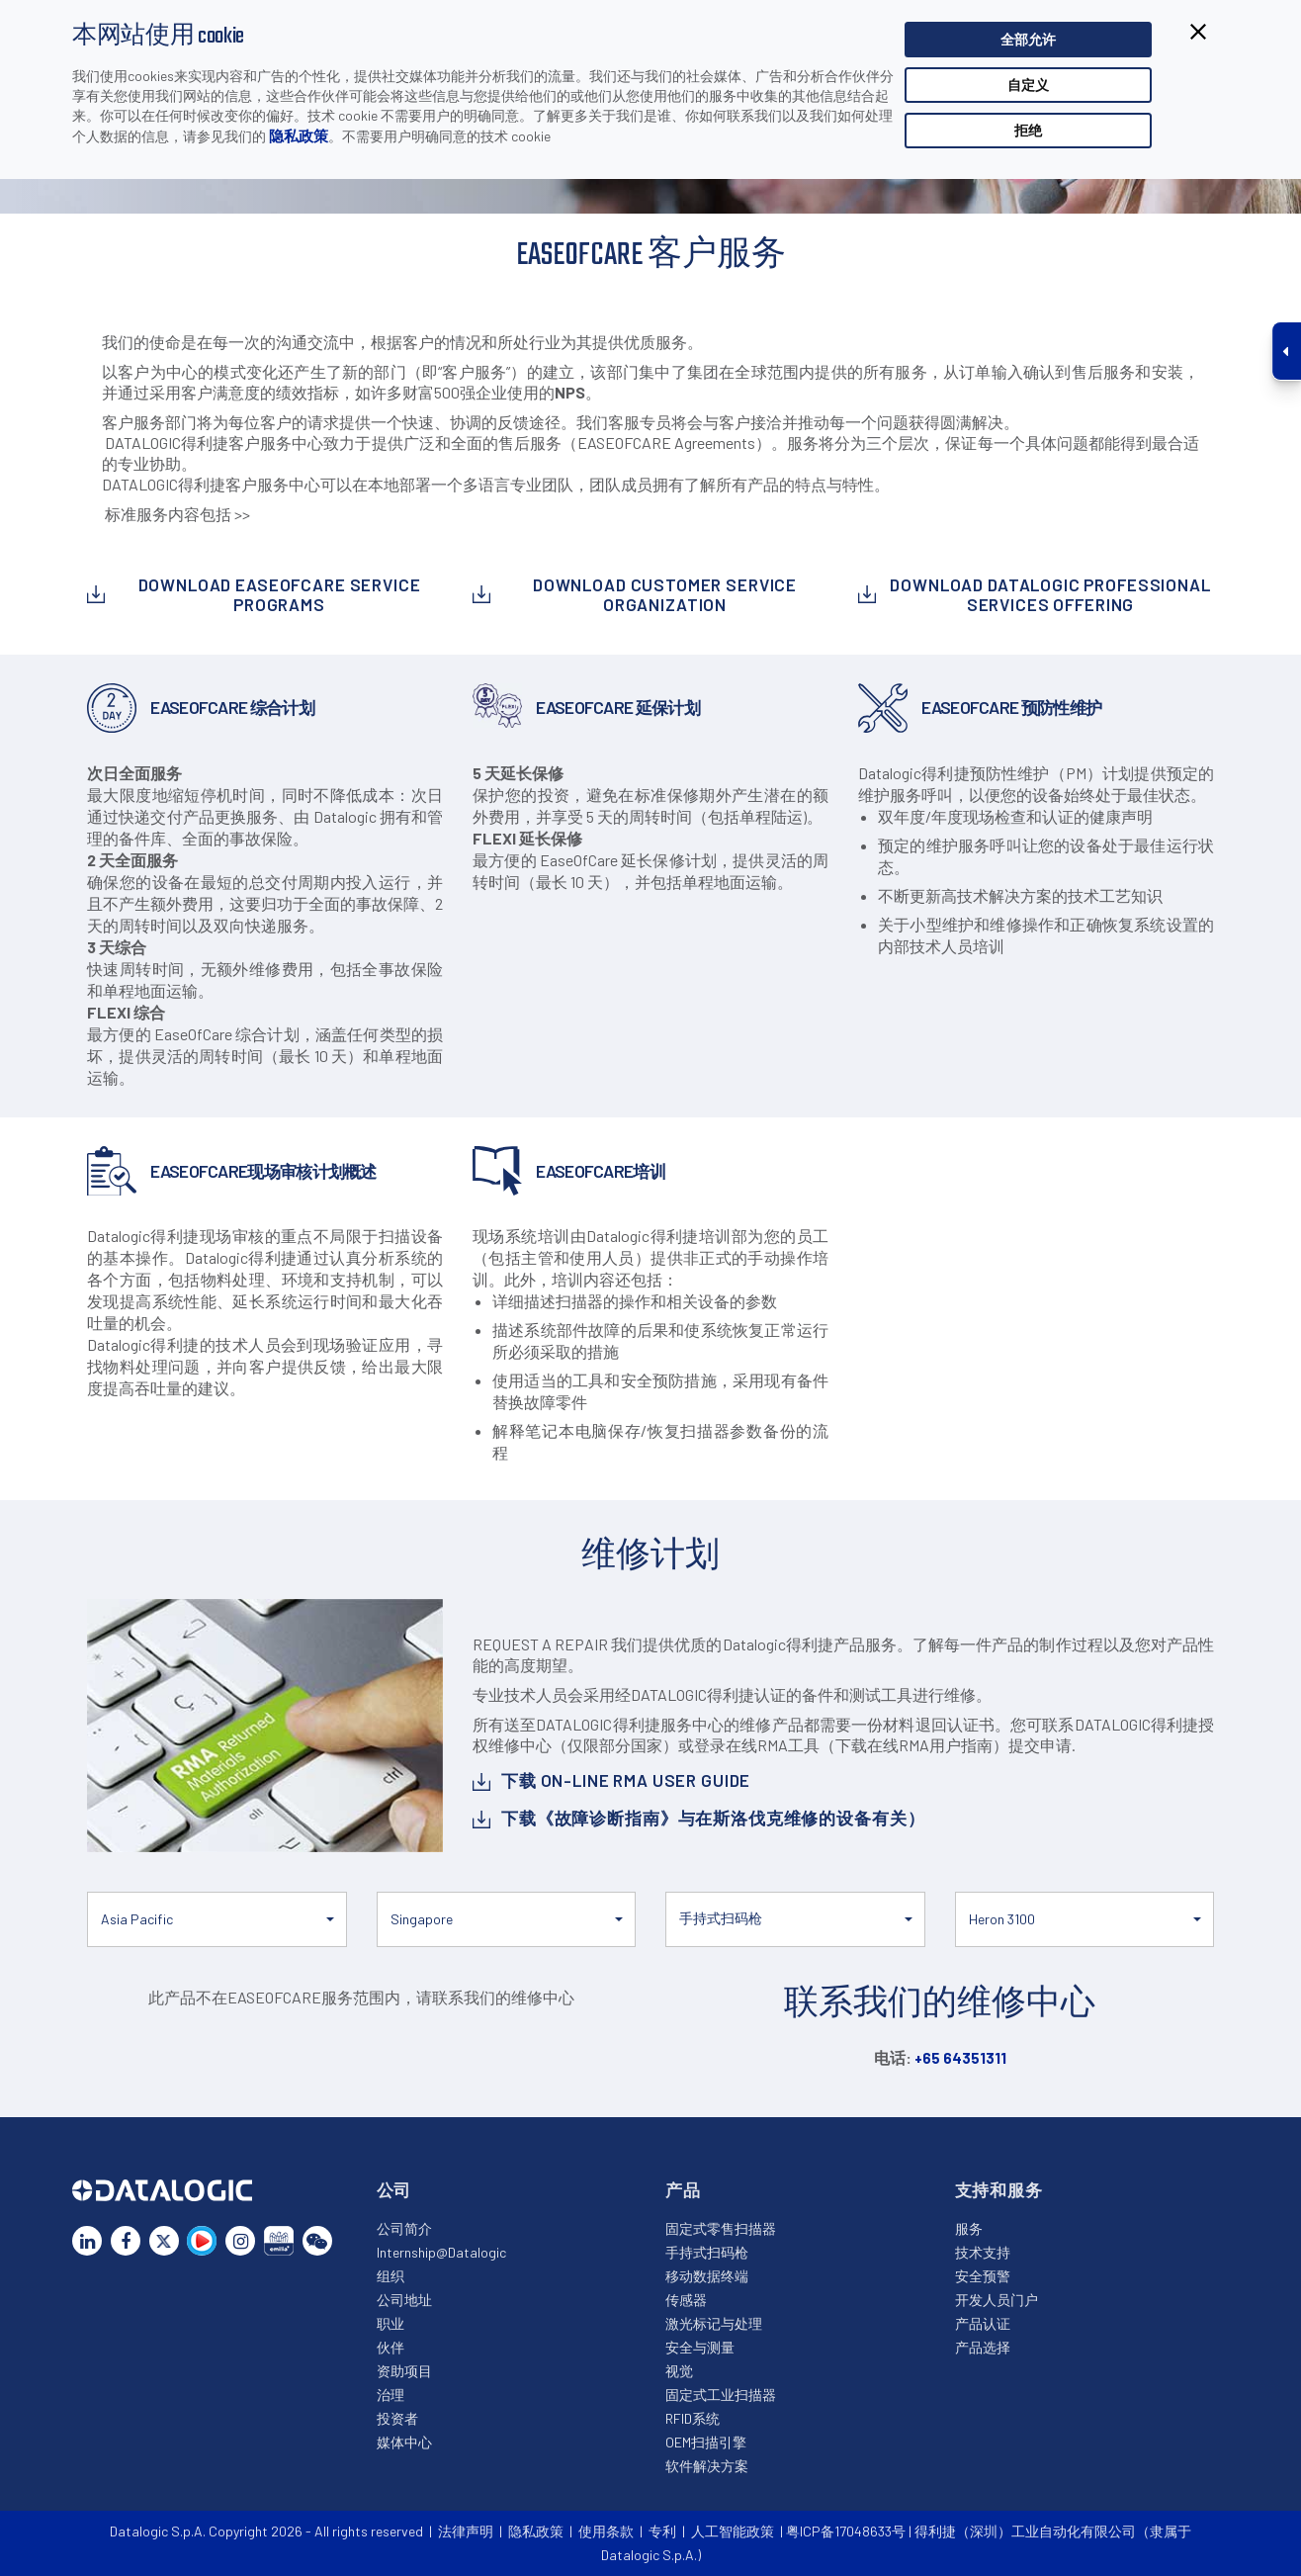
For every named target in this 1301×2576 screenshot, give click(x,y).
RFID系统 (692, 2418)
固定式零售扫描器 (720, 2228)
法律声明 (465, 2531)
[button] (217, 1919)
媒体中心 (404, 2442)
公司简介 (404, 2228)
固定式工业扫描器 (720, 2394)
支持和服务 (999, 2189)
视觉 (679, 2370)
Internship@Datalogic (441, 2252)
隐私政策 (298, 137)
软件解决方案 (706, 2465)
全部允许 (1028, 41)
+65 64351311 (960, 2058)
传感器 (686, 2299)
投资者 (397, 2418)
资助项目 (404, 2370)
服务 (969, 2228)
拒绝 (1028, 132)
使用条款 (606, 2531)
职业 (390, 2323)
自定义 (1028, 86)
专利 (662, 2531)
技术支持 (982, 2252)
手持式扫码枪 (706, 2252)
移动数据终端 (706, 2275)
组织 (390, 2275)
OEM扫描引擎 (705, 2442)
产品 (683, 2189)
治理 (390, 2394)
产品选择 (982, 2347)
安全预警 (982, 2275)
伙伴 (390, 2347)
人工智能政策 (732, 2531)
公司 (394, 2189)
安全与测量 (700, 2347)
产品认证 (982, 2323)
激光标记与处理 (713, 2323)
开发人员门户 (996, 2299)
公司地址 (404, 2299)
